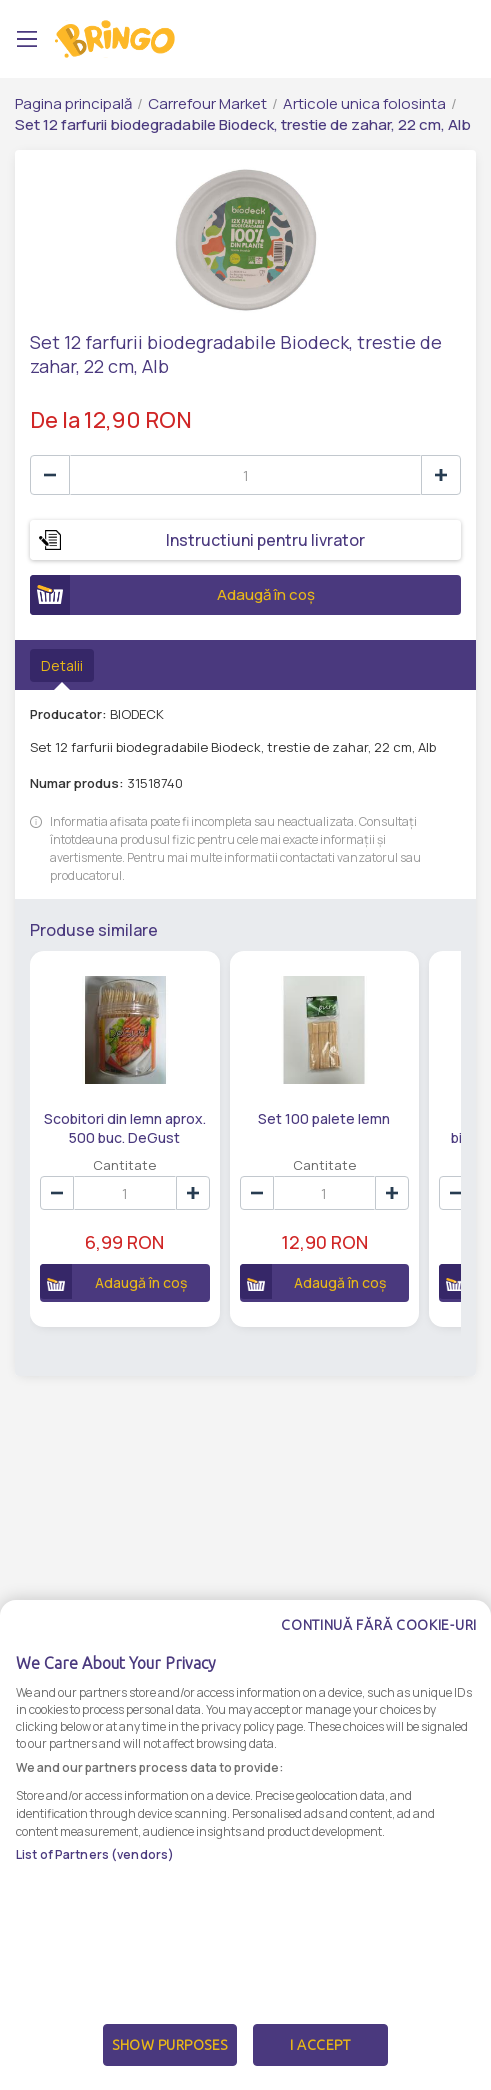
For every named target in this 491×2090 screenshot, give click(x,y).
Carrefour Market (207, 103)
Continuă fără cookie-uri (379, 1686)
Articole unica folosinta (364, 103)
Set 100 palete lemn (324, 1118)
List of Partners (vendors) (95, 1915)
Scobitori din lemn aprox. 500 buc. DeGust (125, 1127)
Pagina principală (73, 103)
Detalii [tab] (62, 665)
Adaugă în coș (172, 595)
